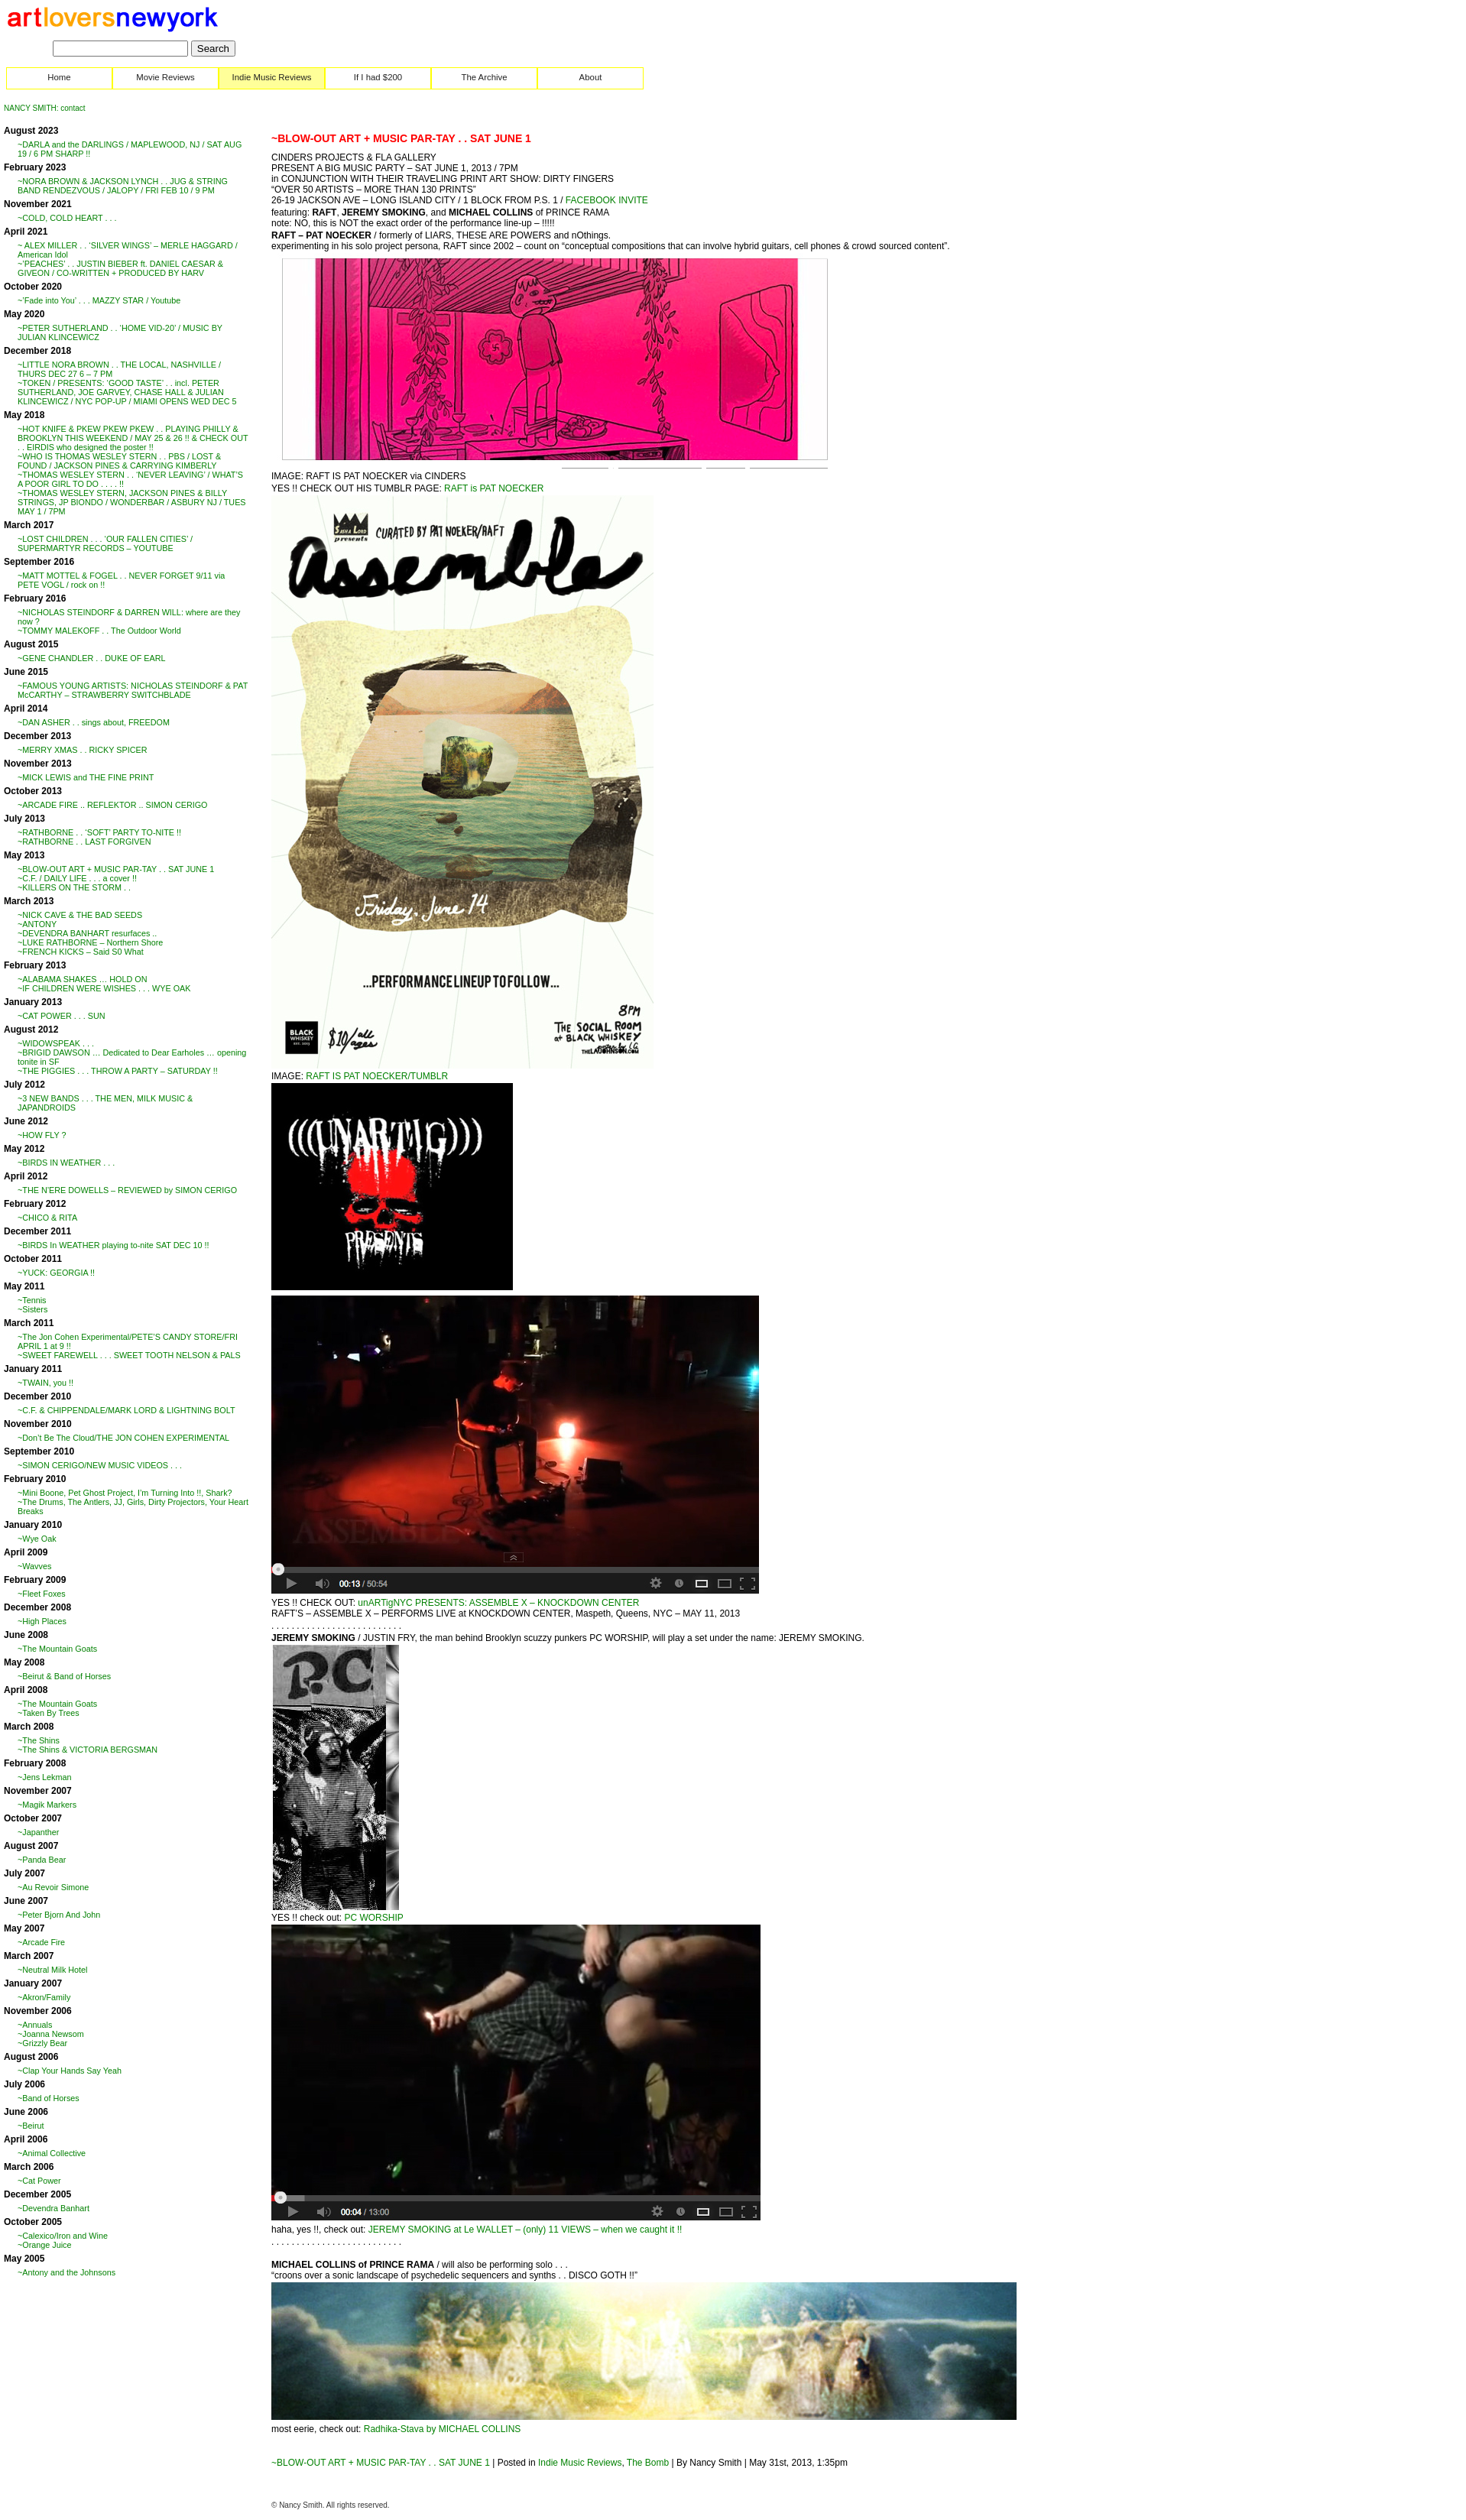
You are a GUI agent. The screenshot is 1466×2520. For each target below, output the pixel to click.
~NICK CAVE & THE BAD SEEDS (80, 914)
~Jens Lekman (45, 1777)
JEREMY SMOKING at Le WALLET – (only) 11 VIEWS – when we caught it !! (525, 2229)
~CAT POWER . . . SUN (61, 1015)
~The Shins (39, 1740)
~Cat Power (39, 2180)
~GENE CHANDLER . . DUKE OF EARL (92, 658)
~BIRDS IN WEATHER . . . (66, 1162)
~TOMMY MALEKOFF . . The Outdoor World (99, 630)
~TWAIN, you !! (45, 1382)
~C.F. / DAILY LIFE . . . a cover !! (77, 878)
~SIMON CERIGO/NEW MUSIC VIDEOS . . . (100, 1465)
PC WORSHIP (373, 1917)
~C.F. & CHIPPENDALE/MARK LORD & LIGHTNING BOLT (126, 1410)
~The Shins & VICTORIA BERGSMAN (87, 1749)
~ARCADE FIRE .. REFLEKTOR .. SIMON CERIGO (112, 804)
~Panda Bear (42, 1859)
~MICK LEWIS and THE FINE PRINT (86, 777)
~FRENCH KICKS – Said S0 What (81, 951)
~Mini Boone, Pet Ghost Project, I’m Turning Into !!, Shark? (125, 1492)
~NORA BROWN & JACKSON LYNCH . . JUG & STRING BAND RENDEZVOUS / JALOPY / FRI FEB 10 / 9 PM (123, 186)
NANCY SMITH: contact (45, 108)
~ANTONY (37, 924)
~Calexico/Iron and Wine (63, 2235)
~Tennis (32, 1300)
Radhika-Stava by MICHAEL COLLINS (442, 2429)
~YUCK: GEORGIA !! (56, 1272)
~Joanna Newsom (51, 2033)
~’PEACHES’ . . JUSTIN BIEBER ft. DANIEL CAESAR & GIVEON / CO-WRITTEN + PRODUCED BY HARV (120, 268)
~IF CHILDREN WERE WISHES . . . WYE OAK (104, 988)
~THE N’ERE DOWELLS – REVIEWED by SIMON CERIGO (127, 1190)
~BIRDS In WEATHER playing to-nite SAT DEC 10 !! (113, 1245)
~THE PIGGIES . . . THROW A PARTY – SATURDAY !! (118, 1070)
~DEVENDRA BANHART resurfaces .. (87, 933)
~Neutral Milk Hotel (53, 1969)
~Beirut (31, 2125)
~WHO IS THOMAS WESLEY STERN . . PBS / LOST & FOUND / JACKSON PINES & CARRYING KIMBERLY (119, 461)
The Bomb (648, 2462)
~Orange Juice (45, 2244)
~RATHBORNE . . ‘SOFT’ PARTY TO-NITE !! (99, 832)
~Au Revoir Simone (53, 1887)
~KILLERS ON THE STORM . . (74, 887)
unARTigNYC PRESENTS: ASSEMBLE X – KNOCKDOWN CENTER (498, 1602)
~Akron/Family (44, 1997)
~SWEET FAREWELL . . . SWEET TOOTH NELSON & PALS (129, 1355)
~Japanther (38, 1832)
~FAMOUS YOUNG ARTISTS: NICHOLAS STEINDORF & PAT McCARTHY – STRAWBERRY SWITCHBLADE (133, 690)
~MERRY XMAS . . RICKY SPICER (83, 749)
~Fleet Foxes (42, 1593)
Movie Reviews (165, 77)
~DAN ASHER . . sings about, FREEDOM (94, 722)
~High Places (42, 1621)
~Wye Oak (37, 1538)
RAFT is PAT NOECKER (493, 488)
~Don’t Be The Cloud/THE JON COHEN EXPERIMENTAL (123, 1437)
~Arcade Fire (41, 1942)
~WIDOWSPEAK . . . (56, 1043)
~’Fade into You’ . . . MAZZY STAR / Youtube (99, 300)
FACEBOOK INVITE (605, 200)
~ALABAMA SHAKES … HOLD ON (83, 979)
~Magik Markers (47, 1804)
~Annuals (35, 2024)
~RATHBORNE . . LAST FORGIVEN (84, 841)
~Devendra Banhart (53, 2208)
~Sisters (32, 1309)
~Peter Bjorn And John (59, 1914)
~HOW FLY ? (42, 1135)
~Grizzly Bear (42, 2043)
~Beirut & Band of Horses (64, 1676)
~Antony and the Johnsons (66, 2272)
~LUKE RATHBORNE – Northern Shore (90, 942)
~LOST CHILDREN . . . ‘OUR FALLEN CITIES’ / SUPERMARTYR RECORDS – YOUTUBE (105, 543)
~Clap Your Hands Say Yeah (70, 2070)
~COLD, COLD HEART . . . (67, 217)
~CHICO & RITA (47, 1217)
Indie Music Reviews (272, 77)
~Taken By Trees (48, 1712)
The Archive (484, 77)
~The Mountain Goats (57, 1648)
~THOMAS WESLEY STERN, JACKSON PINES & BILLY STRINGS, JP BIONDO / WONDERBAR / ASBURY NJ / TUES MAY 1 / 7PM (132, 502)
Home (58, 77)
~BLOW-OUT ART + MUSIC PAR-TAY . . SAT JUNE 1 (116, 869)
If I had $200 (378, 77)
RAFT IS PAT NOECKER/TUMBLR (377, 1076)
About (590, 77)
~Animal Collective (52, 2153)
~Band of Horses (48, 2098)
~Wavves (34, 1566)
